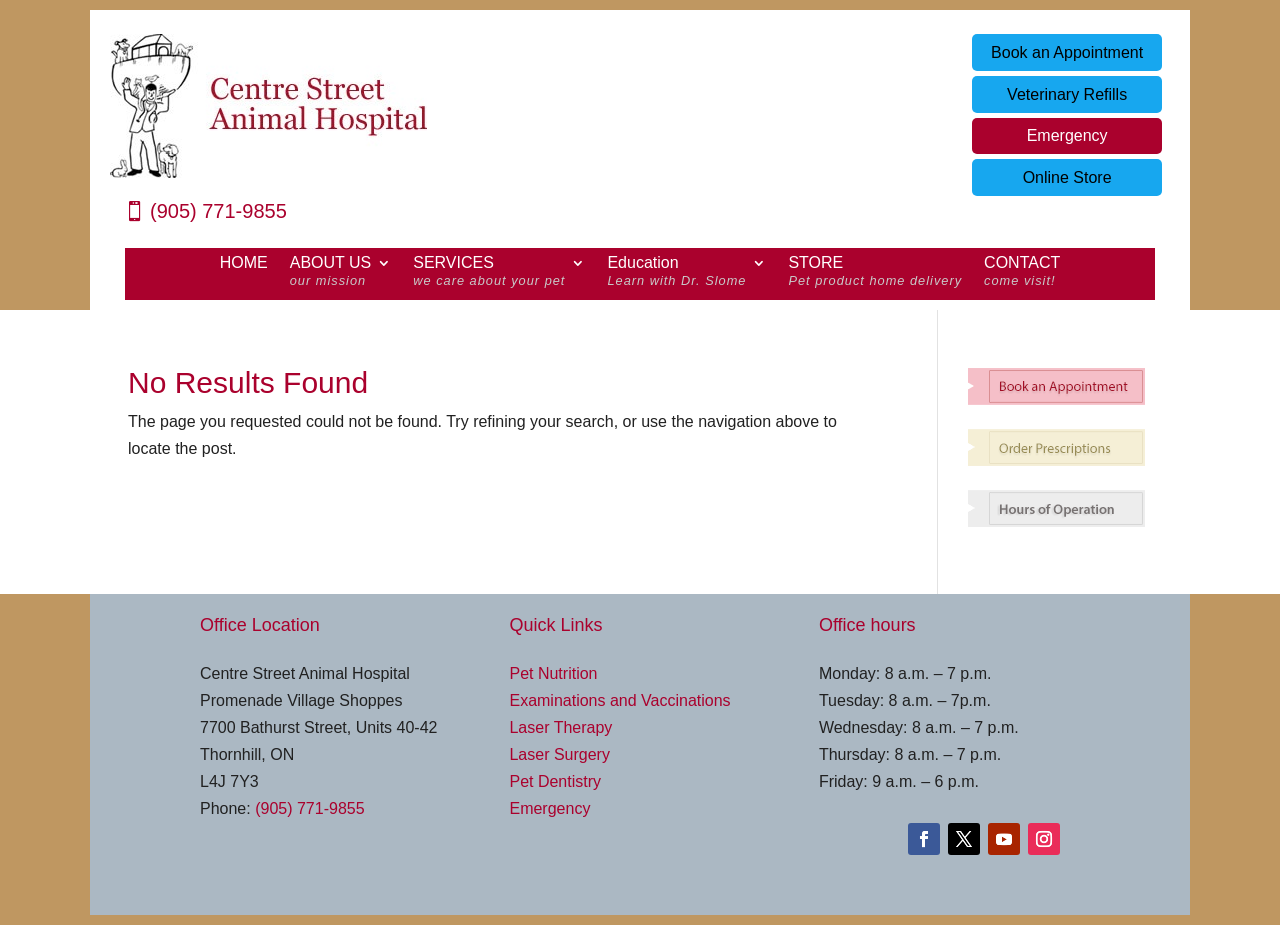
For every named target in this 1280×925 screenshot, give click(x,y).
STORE (875, 274)
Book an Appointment (1067, 52)
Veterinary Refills (1067, 94)
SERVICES (489, 274)
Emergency (1067, 135)
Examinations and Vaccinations (619, 700)
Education (676, 274)
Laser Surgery (559, 754)
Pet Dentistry (555, 781)
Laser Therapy (560, 727)
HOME (244, 263)
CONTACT (1022, 274)
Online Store (1067, 177)
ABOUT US (331, 274)
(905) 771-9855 (218, 211)
